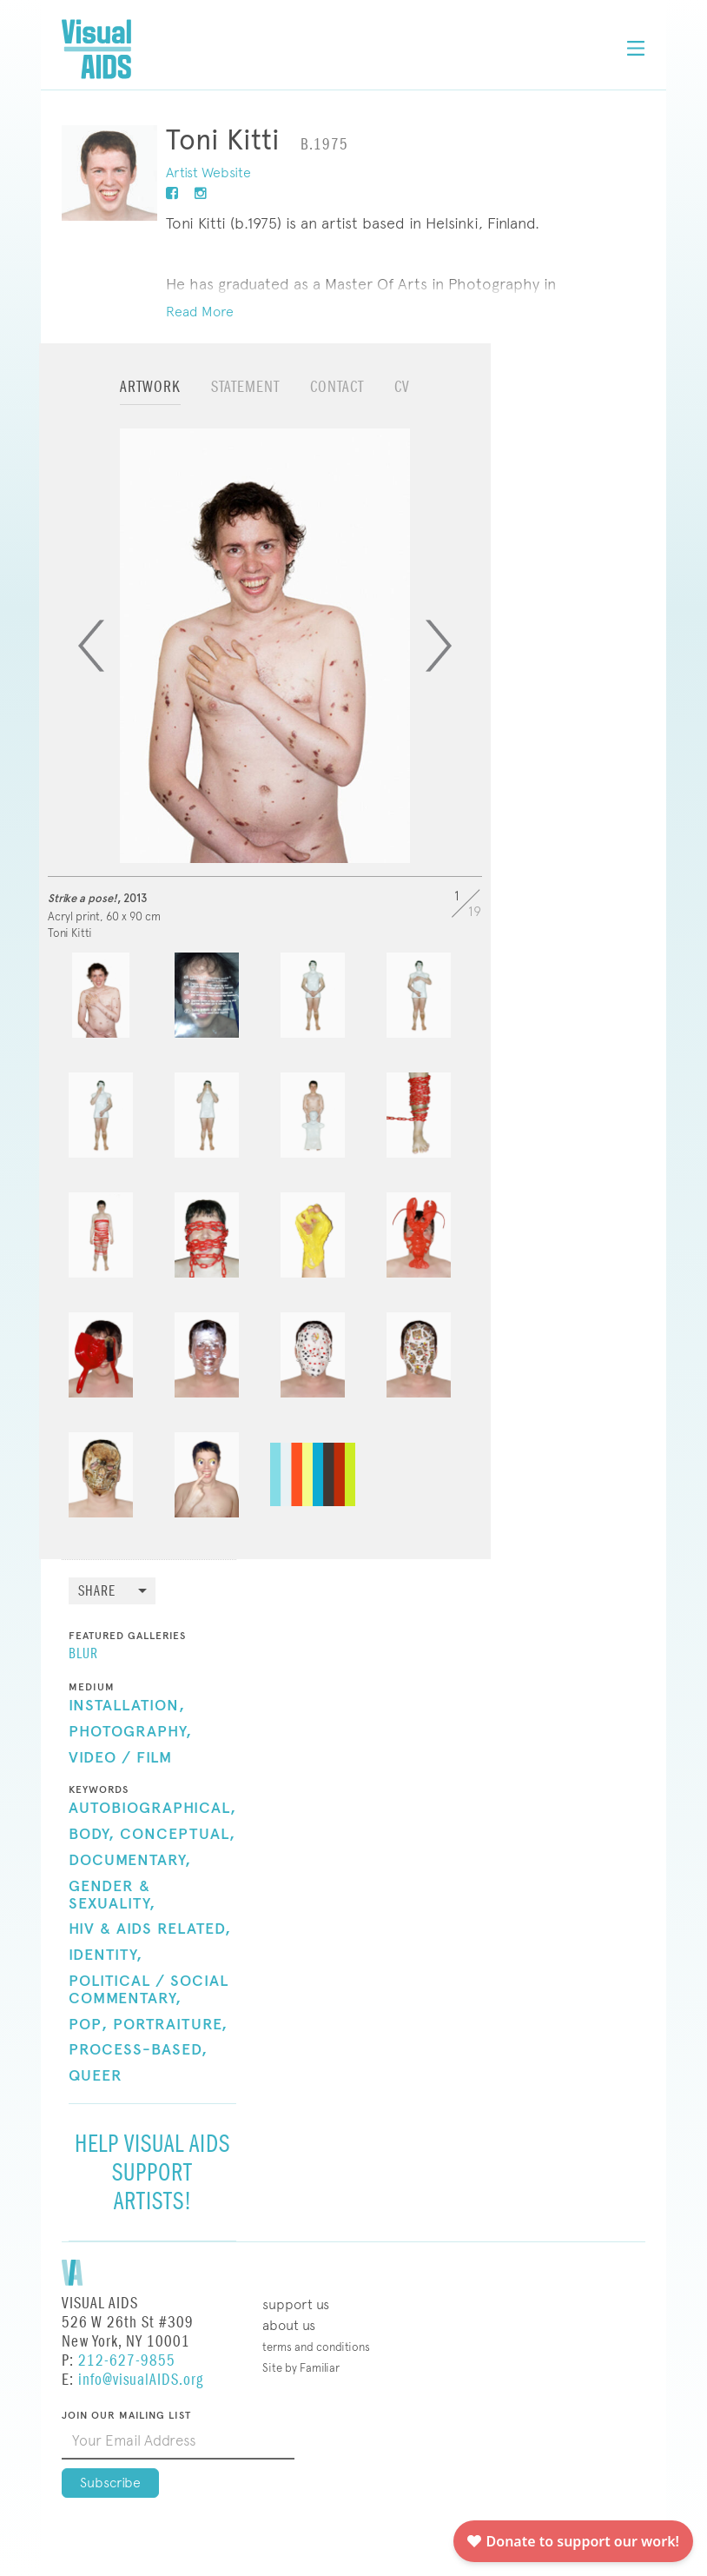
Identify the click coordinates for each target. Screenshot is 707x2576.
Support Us (295, 2304)
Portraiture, (170, 2025)
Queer (95, 2076)
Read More (200, 311)
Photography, (130, 1732)
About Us (288, 2325)
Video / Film (120, 1758)
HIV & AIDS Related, (150, 1929)
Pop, (88, 2025)
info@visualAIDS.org (140, 2380)
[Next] (438, 646)
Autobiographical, (152, 1808)
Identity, (105, 1955)
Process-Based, (138, 2050)
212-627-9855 (126, 2361)
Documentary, (130, 1860)
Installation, (127, 1706)
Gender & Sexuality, (112, 1895)
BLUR (83, 1654)
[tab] (150, 395)
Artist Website (208, 172)
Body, (92, 1834)
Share (97, 1592)
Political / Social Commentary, (148, 1990)
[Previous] (91, 646)
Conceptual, (177, 1834)
